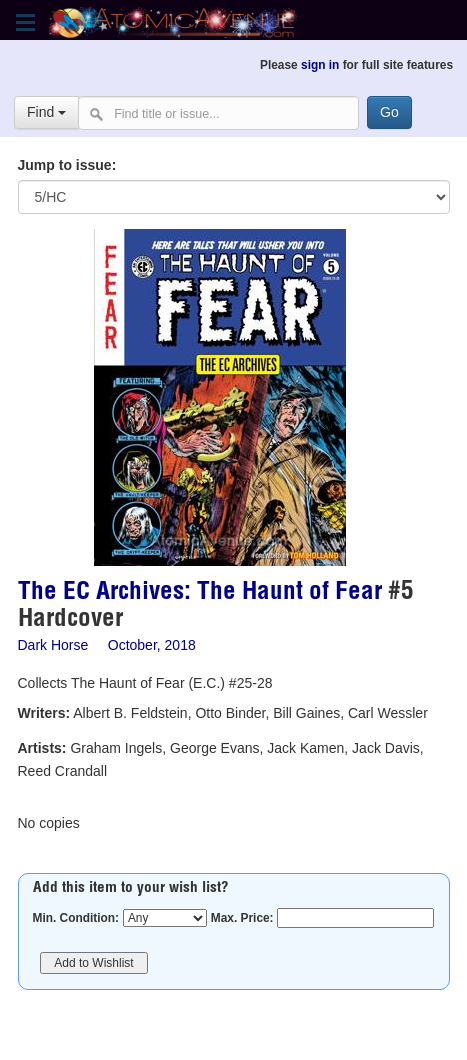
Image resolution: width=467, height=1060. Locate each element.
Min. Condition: (76, 918)
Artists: (42, 748)
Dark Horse (53, 645)
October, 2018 (152, 645)
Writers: (44, 713)
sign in (320, 65)
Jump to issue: (67, 165)
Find (46, 112)
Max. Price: (242, 918)
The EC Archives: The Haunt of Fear (200, 593)
